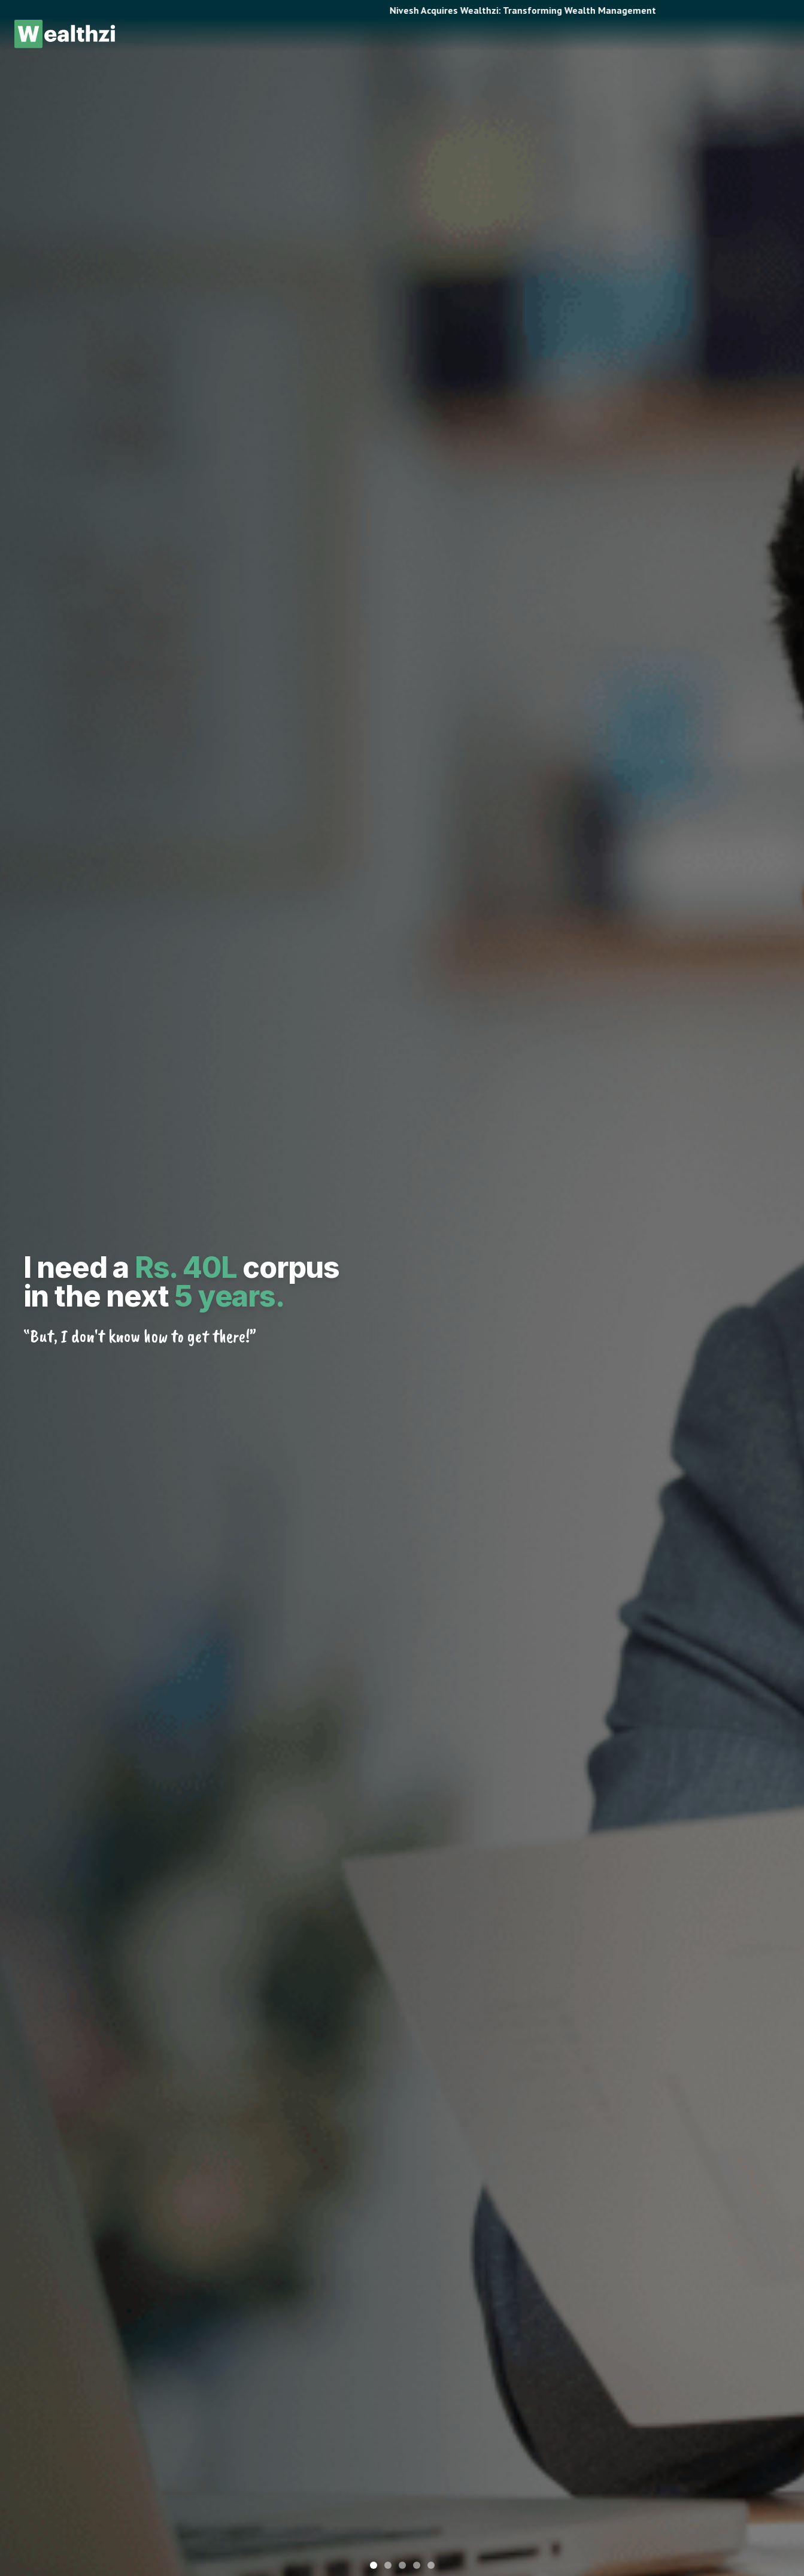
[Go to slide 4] (416, 2565)
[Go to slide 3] (402, 2565)
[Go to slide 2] (388, 2565)
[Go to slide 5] (431, 2565)
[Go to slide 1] (373, 2565)
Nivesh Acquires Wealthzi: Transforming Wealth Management (561, 10)
